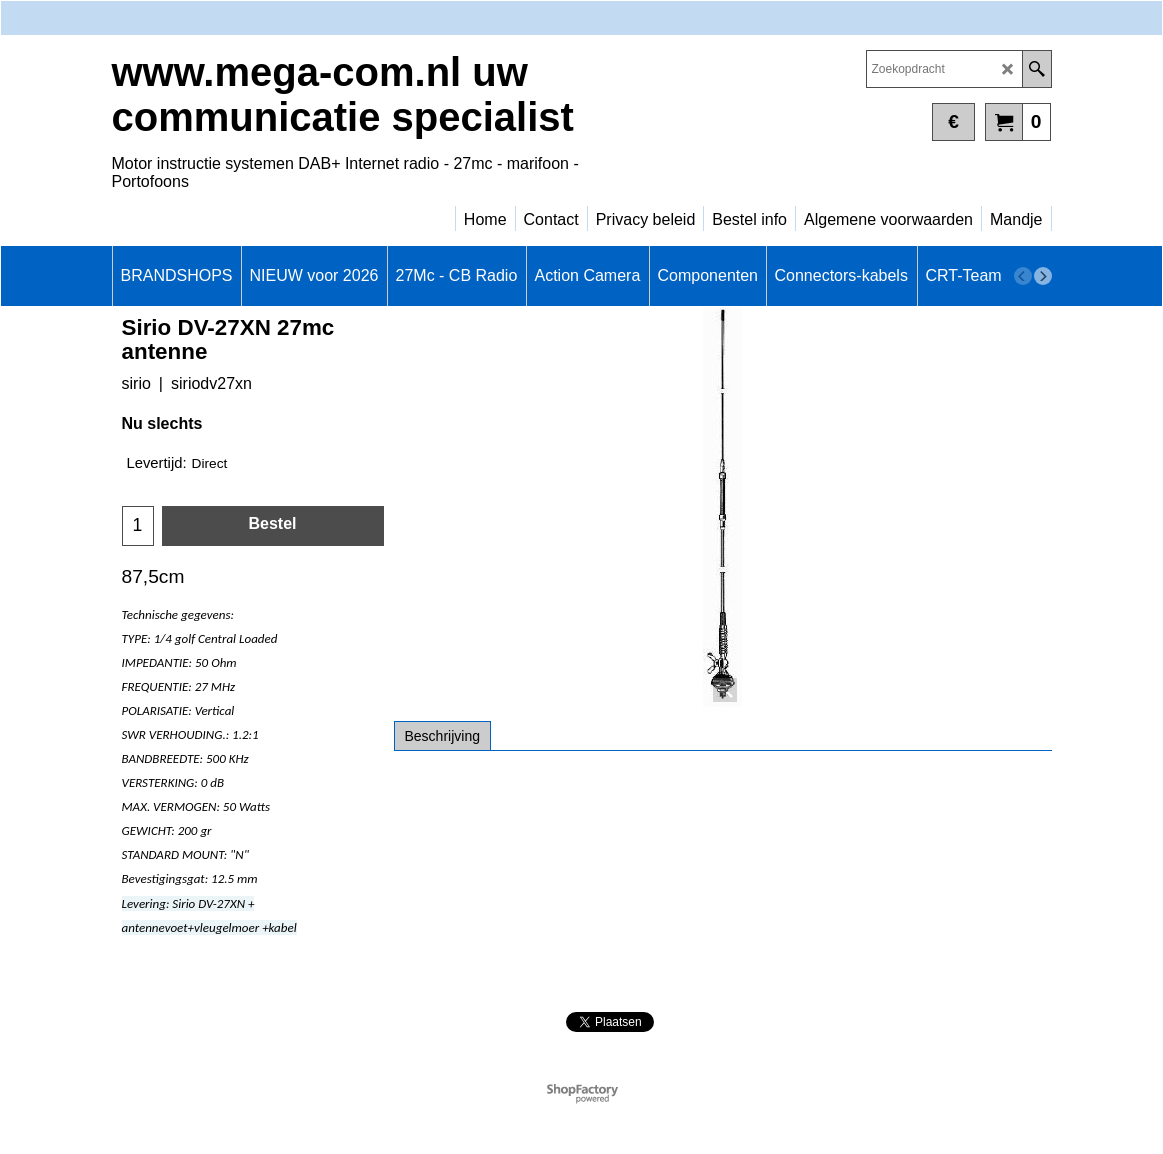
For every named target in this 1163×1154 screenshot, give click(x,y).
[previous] (1023, 276)
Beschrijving (442, 736)
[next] (1043, 276)
